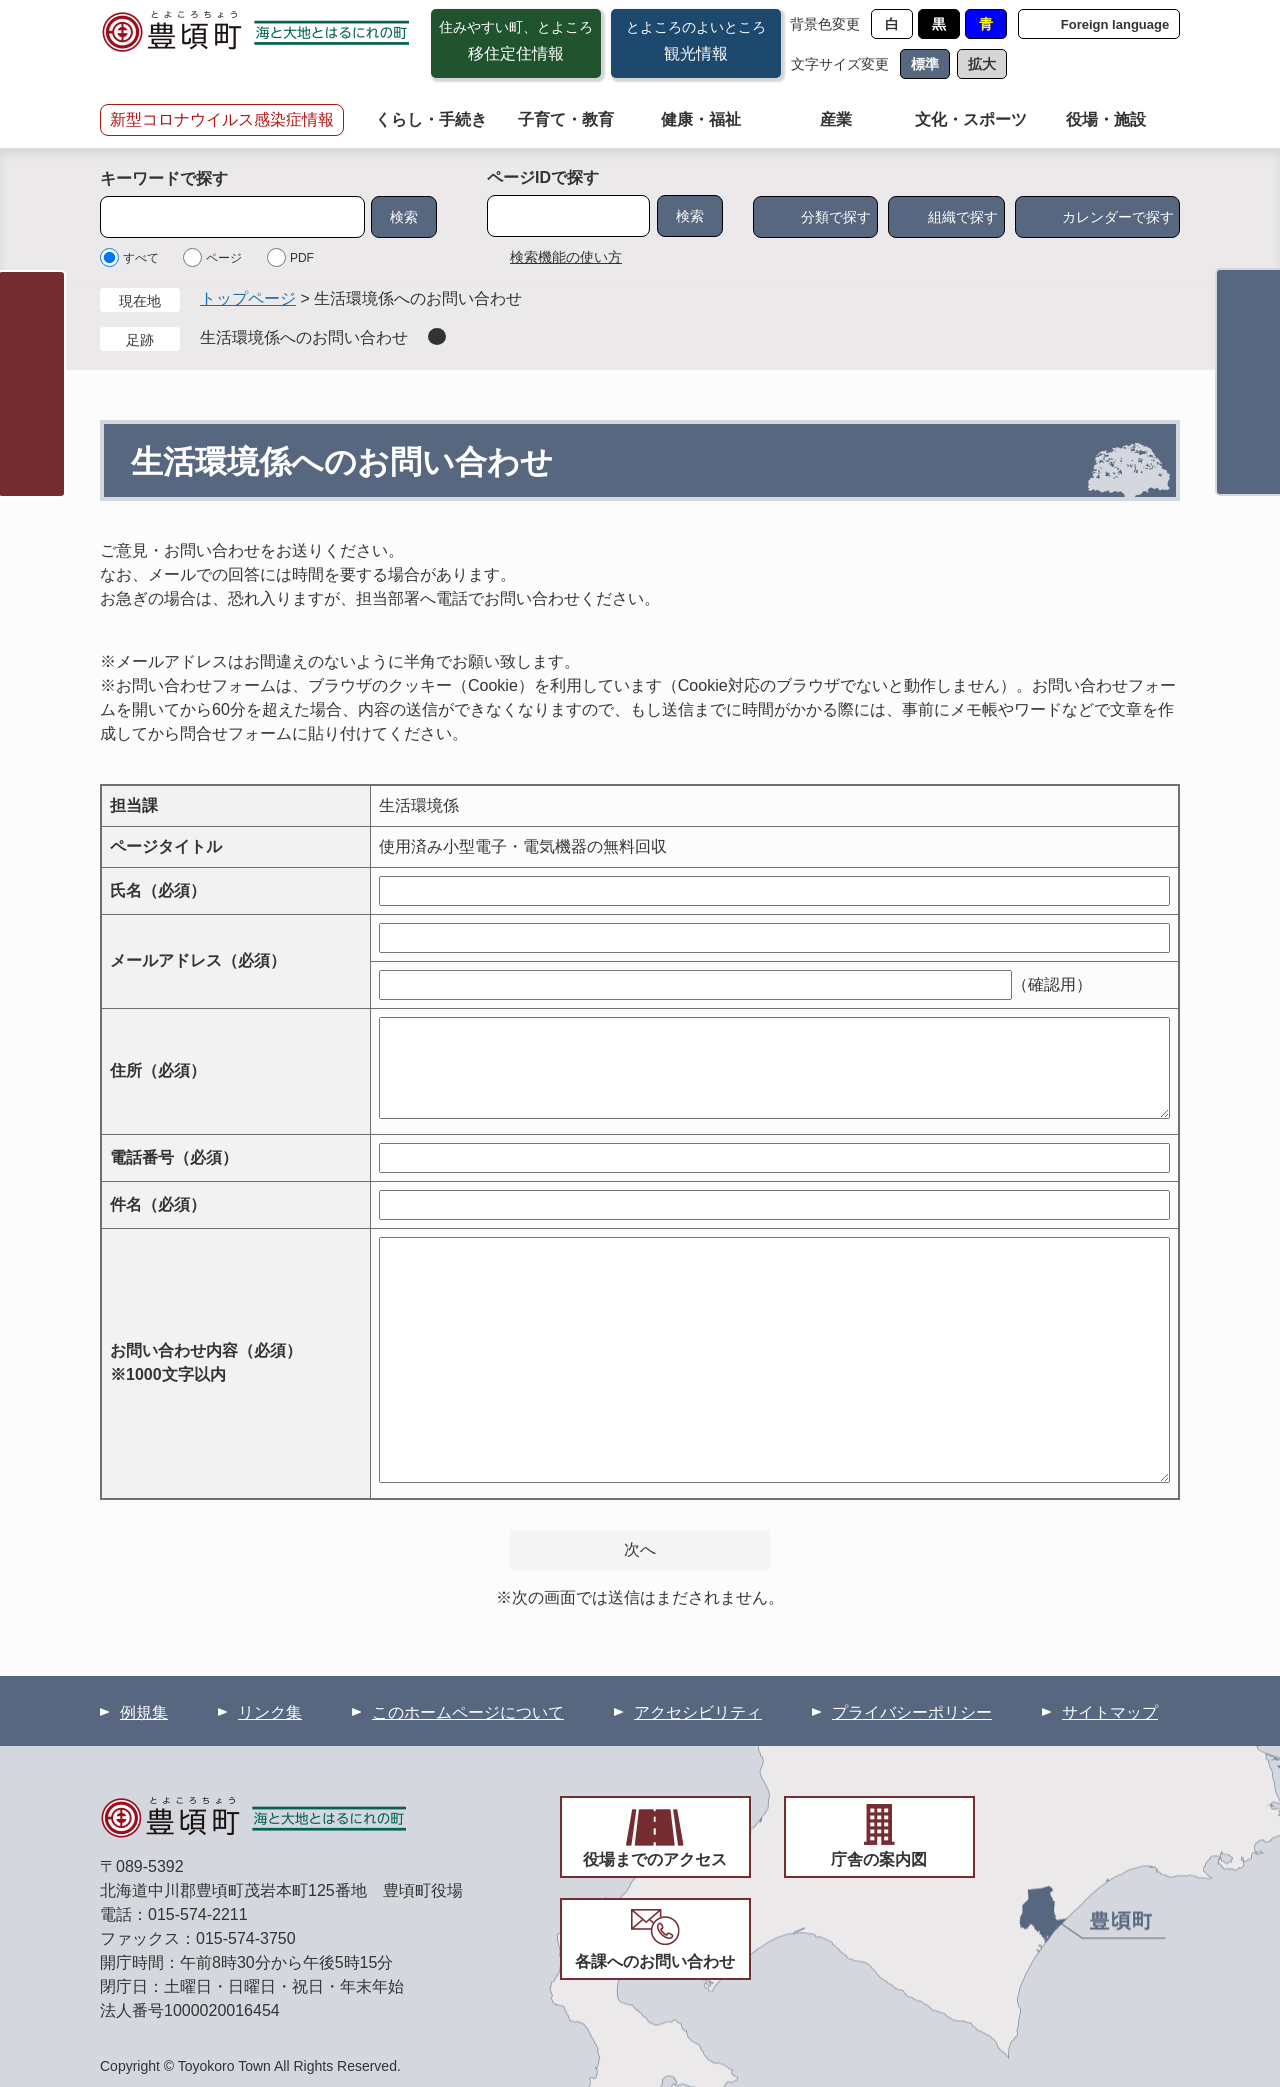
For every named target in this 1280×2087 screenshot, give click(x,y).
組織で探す (963, 217)
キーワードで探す (164, 178)
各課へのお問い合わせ (655, 1961)
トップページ (248, 298)
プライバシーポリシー (912, 1712)
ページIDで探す (543, 177)
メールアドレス (198, 960)
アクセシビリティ (698, 1712)
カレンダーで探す (1118, 217)
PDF (302, 258)
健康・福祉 (701, 119)
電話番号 (174, 1157)
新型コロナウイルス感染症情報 (222, 119)
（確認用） (1052, 984)
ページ (224, 258)
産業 (836, 119)
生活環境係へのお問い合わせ (304, 337)
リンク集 (270, 1712)
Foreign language (1115, 24)
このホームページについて (468, 1712)
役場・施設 (1106, 119)
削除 (437, 336)
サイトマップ (1110, 1712)
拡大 (982, 64)
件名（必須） (158, 1204)
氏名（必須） (158, 890)
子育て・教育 (566, 119)
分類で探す (836, 217)
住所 (158, 1070)
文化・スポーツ (971, 119)
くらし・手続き (431, 119)
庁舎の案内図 (879, 1859)
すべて (141, 258)
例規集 (144, 1712)
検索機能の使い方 (566, 257)
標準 (925, 64)
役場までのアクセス (655, 1859)
